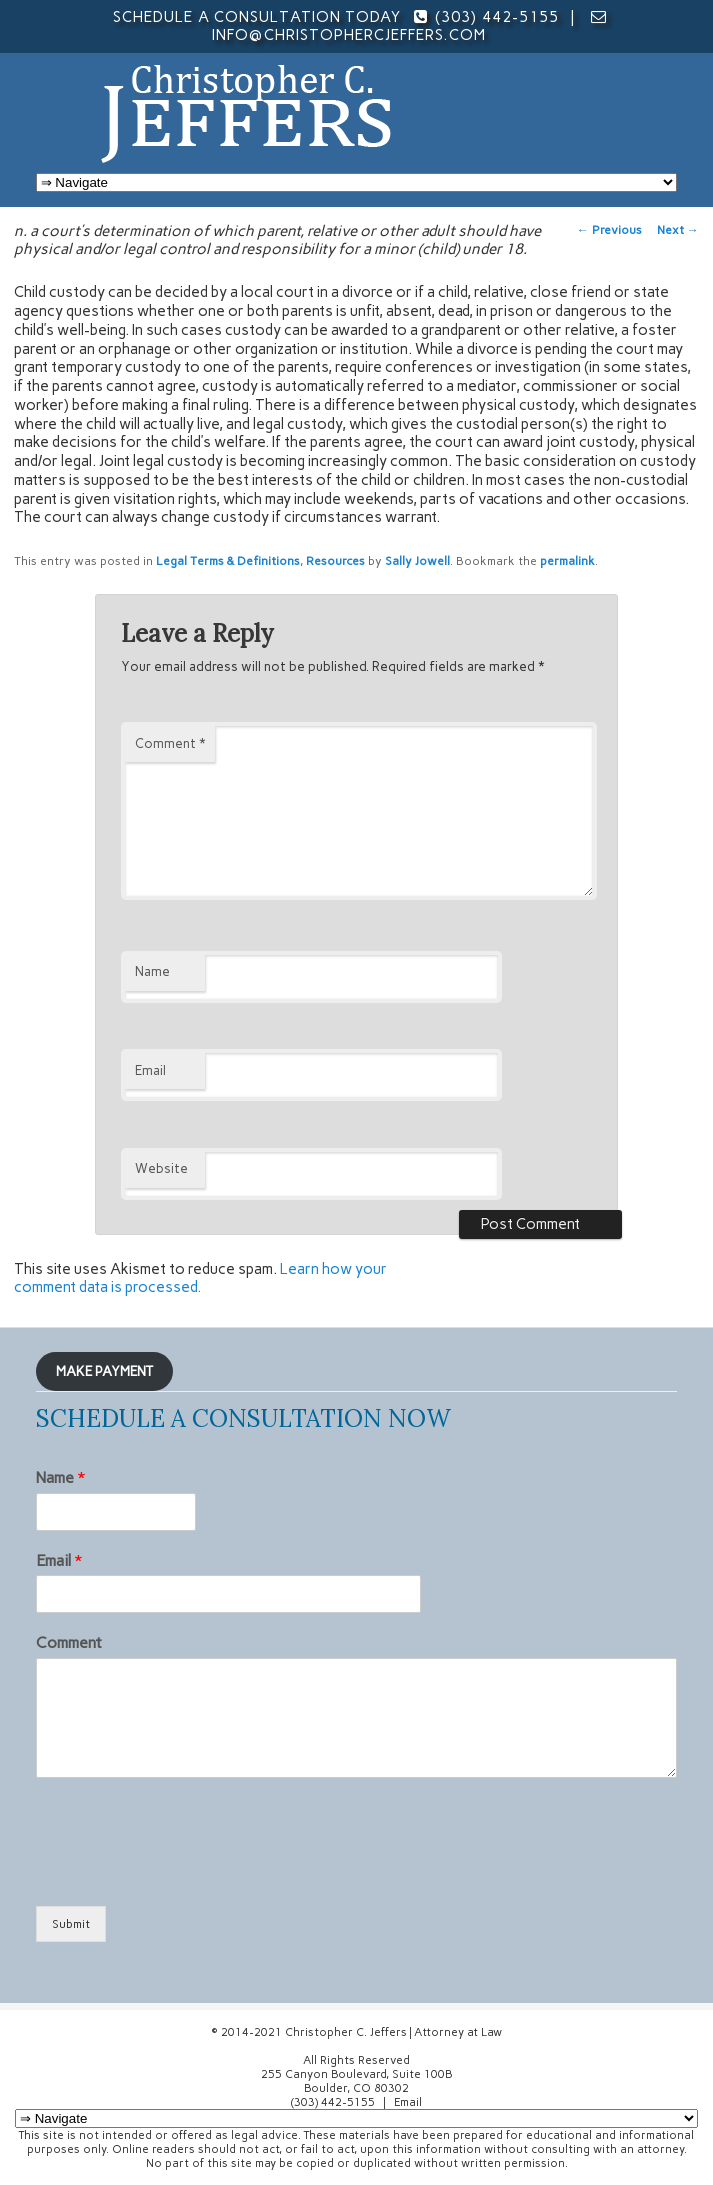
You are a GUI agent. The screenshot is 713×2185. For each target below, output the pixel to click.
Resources (335, 561)
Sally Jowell (417, 561)
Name (152, 971)
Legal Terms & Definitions (228, 561)
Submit (71, 1924)
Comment (170, 743)
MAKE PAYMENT (104, 1371)
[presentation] (188, 1873)
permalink (567, 561)
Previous (609, 230)
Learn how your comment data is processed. (200, 1278)
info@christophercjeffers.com (348, 35)
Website (161, 1168)
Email (150, 1070)
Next (678, 230)
